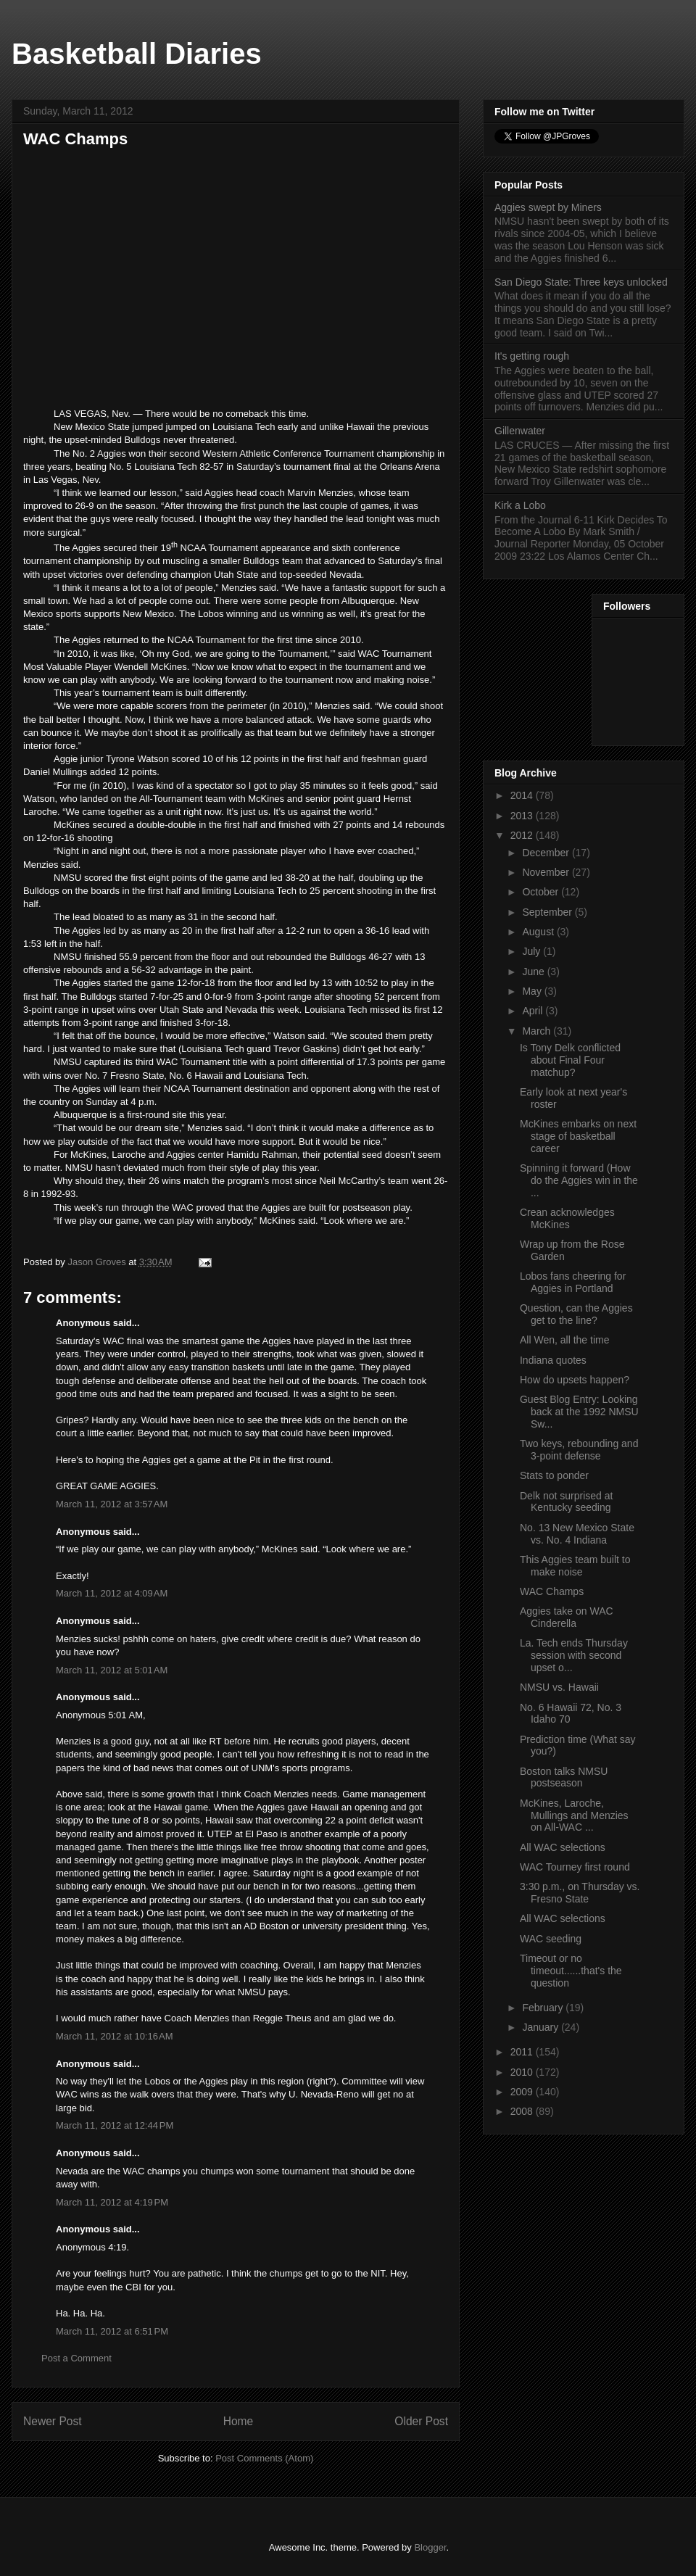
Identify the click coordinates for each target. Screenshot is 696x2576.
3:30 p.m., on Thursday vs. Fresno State (580, 1893)
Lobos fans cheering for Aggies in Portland (573, 1282)
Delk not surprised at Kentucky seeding (566, 1502)
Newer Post (52, 2421)
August (539, 931)
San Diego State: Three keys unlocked (581, 282)
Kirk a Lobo (520, 505)
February (544, 2007)
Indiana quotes (553, 1360)
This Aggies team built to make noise (575, 1566)
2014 (523, 795)
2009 (523, 2091)
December (546, 852)
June (534, 971)
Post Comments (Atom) (264, 2458)
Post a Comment (76, 2358)
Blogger (430, 2547)
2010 (523, 2072)
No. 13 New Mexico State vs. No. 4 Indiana (577, 1534)
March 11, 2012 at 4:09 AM (111, 1593)
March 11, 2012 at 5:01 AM (111, 1670)
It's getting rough (531, 356)
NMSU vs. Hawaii (559, 1687)
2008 (523, 2111)
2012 (523, 835)
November (546, 872)
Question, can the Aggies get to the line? (576, 1314)
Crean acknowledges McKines (567, 1218)
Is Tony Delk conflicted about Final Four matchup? (570, 1060)
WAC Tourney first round (575, 1867)
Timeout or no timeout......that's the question (571, 1970)
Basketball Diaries (137, 54)
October (541, 892)
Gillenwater (519, 430)
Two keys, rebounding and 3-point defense (579, 1450)
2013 (523, 815)
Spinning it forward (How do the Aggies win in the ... (579, 1180)
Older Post (421, 2421)
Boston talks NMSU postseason (564, 1777)
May (533, 991)
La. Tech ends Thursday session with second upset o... (574, 1655)
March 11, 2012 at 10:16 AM (114, 2036)
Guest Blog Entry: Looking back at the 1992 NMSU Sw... (579, 1411)
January (541, 2027)
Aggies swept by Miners (548, 207)
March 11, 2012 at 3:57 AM (111, 1504)
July (532, 951)
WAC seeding (550, 1939)
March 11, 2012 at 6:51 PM (112, 2331)
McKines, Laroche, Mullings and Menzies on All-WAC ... (574, 1815)
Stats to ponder (554, 1475)
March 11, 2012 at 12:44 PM (114, 2125)
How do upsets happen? (574, 1380)
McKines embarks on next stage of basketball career (578, 1136)
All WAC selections (562, 1847)
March (537, 1031)
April (533, 1010)
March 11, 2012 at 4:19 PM (112, 2202)
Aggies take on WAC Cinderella (566, 1617)
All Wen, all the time (564, 1340)
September (548, 912)
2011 (523, 2052)
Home (238, 2421)
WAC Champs (552, 1591)
